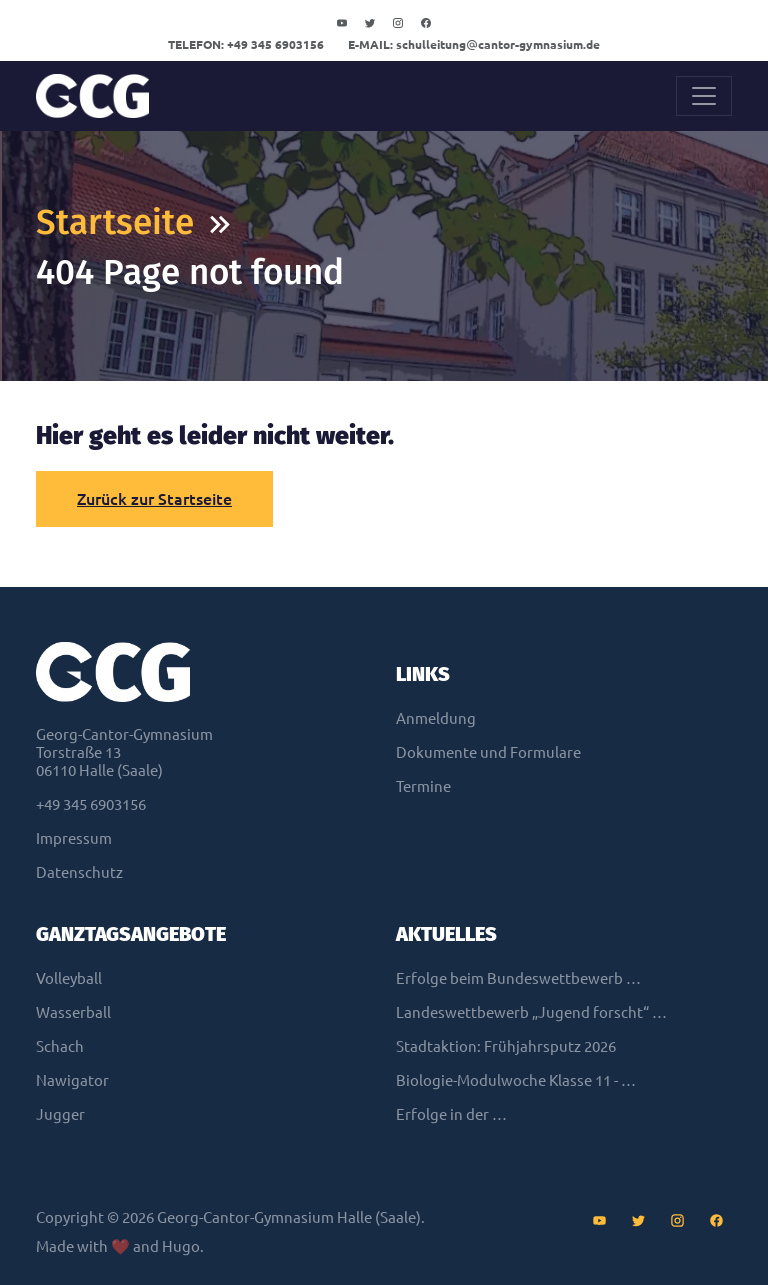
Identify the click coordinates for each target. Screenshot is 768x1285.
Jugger (60, 1114)
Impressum (74, 838)
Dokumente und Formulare (488, 752)
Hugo (181, 1246)
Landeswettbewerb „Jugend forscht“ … (531, 1012)
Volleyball (69, 978)
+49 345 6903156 (246, 44)
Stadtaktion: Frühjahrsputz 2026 (506, 1046)
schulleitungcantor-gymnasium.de (474, 44)
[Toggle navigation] (704, 96)
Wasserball (73, 1012)
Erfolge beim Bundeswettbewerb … (518, 978)
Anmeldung (436, 718)
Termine (423, 786)
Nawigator (72, 1080)
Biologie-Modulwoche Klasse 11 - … (516, 1080)
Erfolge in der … (451, 1114)
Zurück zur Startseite (154, 499)
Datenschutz (79, 872)
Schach (60, 1046)
